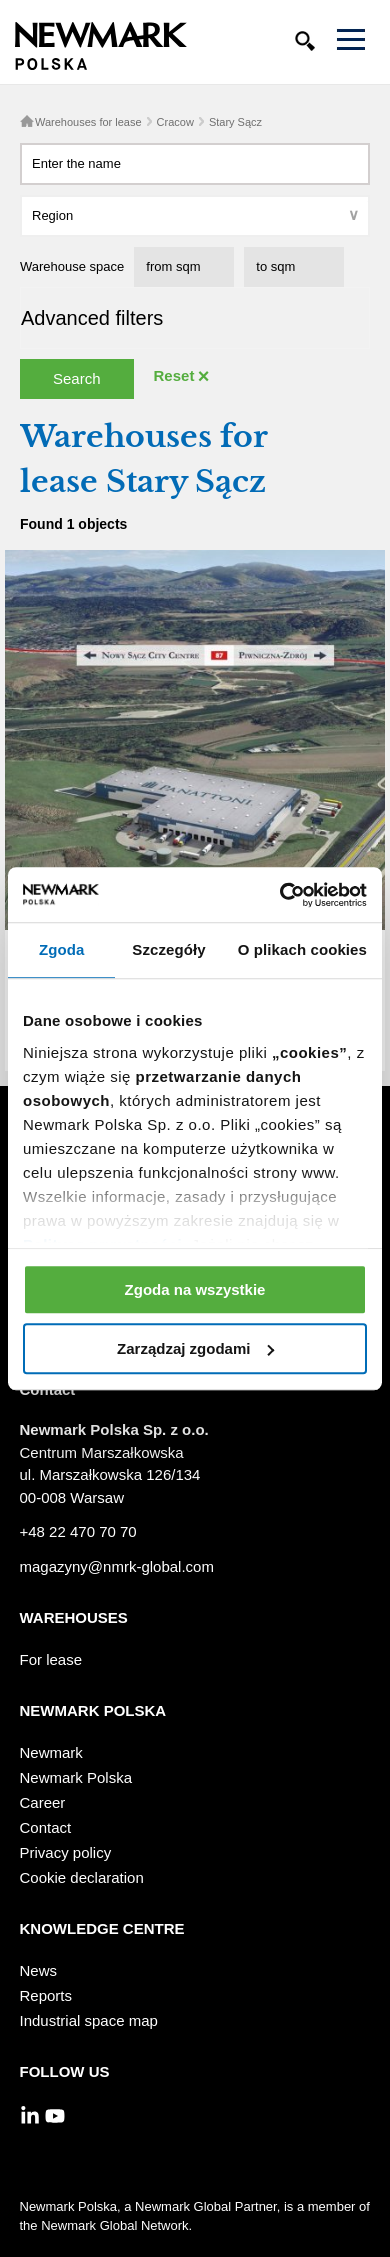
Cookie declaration (82, 1877)
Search (77, 378)
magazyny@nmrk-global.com (117, 1566)
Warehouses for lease (88, 122)
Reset (174, 375)
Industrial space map (89, 2020)
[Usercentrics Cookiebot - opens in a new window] (280, 895)
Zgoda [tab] (62, 949)
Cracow (175, 122)
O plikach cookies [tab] (302, 949)
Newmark (51, 1752)
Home (27, 121)
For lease (51, 1659)
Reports (46, 1995)
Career (43, 1802)
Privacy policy (66, 1852)
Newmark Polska (76, 1777)
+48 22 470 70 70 (78, 1531)
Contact (46, 1827)
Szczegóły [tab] (168, 949)
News (39, 1970)
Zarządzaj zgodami (195, 1348)
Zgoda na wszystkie (195, 1289)
